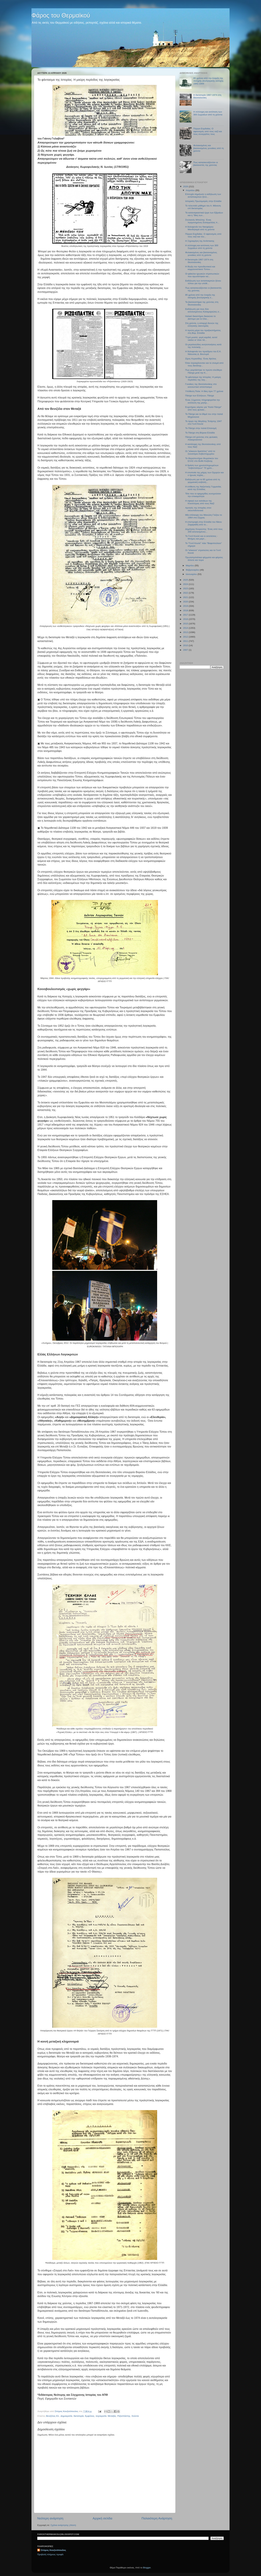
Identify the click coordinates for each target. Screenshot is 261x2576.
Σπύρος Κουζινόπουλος (53, 2550)
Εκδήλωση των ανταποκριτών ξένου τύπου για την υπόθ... (203, 282)
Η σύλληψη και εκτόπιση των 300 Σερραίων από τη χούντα (207, 113)
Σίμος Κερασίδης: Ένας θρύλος (200, 358)
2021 (186, 597)
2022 (186, 593)
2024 (186, 584)
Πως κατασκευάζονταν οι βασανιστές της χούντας (205, 163)
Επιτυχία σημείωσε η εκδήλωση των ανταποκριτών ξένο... (203, 195)
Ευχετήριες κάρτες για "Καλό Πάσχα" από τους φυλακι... (203, 408)
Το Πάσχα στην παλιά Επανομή (201, 428)
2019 (186, 606)
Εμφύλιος (90, 2416)
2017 (186, 615)
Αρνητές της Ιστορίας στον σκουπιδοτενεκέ (198, 509)
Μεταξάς (112, 2416)
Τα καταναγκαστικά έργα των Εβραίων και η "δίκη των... (204, 214)
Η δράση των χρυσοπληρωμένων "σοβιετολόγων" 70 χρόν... (202, 466)
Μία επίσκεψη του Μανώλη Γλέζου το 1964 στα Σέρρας (203, 516)
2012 (186, 637)
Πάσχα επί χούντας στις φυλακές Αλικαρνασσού (201, 438)
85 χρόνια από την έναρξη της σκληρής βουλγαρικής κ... (200, 296)
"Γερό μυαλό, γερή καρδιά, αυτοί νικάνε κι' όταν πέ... (201, 338)
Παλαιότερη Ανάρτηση (156, 2518)
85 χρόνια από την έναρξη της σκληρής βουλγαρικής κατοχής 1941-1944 (208, 81)
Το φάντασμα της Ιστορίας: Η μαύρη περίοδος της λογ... (203, 378)
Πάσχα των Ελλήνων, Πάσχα (199, 395)
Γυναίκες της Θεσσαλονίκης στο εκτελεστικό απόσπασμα (201, 385)
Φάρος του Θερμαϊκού (60, 15)
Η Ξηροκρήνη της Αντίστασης (199, 241)
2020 (186, 601)
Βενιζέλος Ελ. (53, 2416)
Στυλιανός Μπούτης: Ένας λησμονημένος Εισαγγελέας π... (202, 221)
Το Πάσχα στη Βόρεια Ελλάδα (200, 432)
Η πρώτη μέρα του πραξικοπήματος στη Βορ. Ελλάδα (203, 331)
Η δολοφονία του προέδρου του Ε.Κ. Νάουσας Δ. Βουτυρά (203, 352)
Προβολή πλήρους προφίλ (50, 2554)
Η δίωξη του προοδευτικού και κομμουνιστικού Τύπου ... (200, 267)
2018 (186, 610)
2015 (186, 623)
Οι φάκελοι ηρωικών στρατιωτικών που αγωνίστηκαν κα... (202, 275)
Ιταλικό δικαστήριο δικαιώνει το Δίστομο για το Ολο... (200, 317)
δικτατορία (79, 2416)
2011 (186, 641)
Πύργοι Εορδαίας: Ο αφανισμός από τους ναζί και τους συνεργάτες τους (207, 131)
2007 (186, 650)
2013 (186, 632)
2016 (186, 619)
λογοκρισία (101, 2416)
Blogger (147, 2567)
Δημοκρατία (66, 2416)
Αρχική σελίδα (102, 2518)
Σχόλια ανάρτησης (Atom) (63, 2525)
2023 (186, 588)
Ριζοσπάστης (123, 2416)
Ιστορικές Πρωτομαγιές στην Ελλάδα (203, 201)
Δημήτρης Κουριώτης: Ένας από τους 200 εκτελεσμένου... (204, 530)
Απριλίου (190, 190)
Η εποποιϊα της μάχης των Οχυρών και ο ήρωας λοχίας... (204, 473)
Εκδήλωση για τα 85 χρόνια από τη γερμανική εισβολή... (202, 480)
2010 (186, 645)
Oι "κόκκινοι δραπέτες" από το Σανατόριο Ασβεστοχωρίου (200, 452)
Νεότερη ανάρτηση (50, 2518)
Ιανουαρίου (191, 574)
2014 (186, 628)
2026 (186, 186)
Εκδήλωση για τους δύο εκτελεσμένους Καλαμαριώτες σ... (203, 310)
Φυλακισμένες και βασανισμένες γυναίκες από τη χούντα (208, 148)
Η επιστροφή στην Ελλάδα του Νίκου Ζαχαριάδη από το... (203, 523)
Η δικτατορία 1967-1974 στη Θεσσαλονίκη (199, 260)
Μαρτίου (190, 565)
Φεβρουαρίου (193, 570)
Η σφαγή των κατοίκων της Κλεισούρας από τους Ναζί (199, 502)
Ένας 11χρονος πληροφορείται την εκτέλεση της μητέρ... (202, 401)
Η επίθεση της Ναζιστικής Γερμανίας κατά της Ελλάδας (203, 488)
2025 (186, 580)
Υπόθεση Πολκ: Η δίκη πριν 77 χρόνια (204, 391)
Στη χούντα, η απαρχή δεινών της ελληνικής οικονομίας (201, 324)
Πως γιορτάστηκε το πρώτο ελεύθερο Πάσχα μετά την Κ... (203, 371)
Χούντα (135, 2416)
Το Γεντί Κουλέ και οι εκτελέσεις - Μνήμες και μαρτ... (201, 537)
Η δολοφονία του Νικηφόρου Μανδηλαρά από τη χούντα (200, 228)
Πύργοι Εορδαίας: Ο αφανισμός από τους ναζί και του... (203, 235)
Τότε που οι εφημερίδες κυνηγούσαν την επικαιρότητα (203, 495)
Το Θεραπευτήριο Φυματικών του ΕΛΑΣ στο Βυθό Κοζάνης (201, 459)
